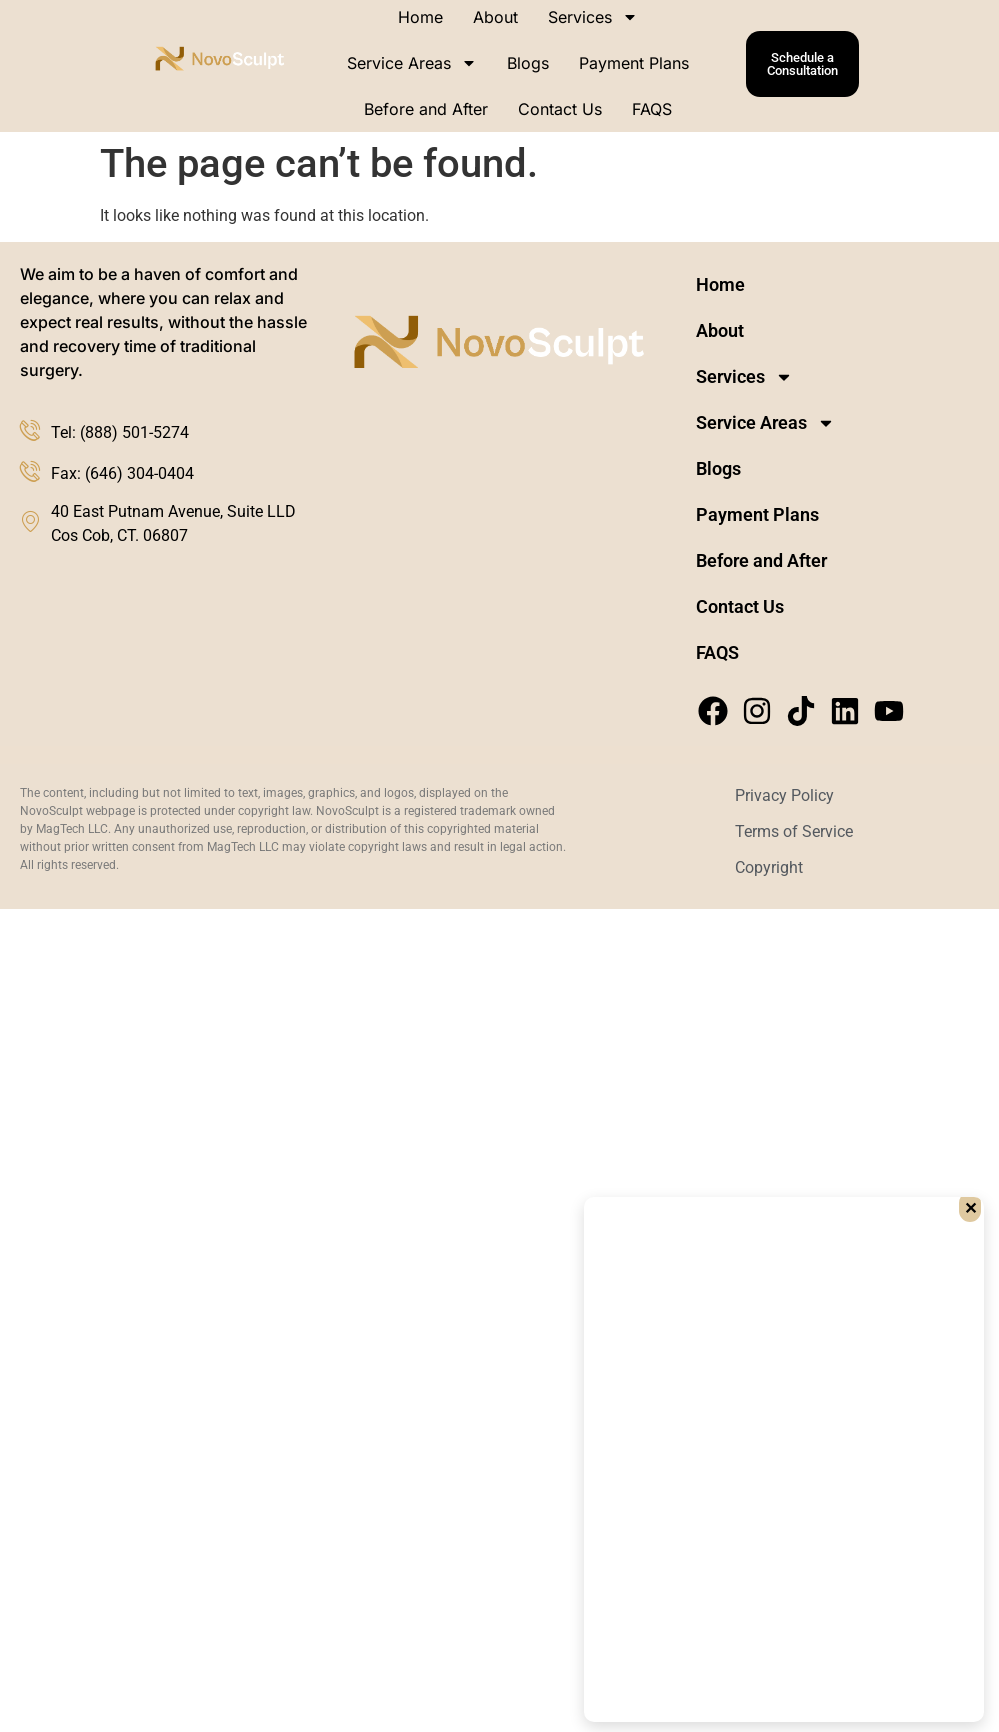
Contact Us (560, 109)
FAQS (652, 109)
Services (744, 377)
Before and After (426, 109)
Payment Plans (634, 63)
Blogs (528, 63)
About (720, 330)
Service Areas (412, 63)
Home (720, 284)
